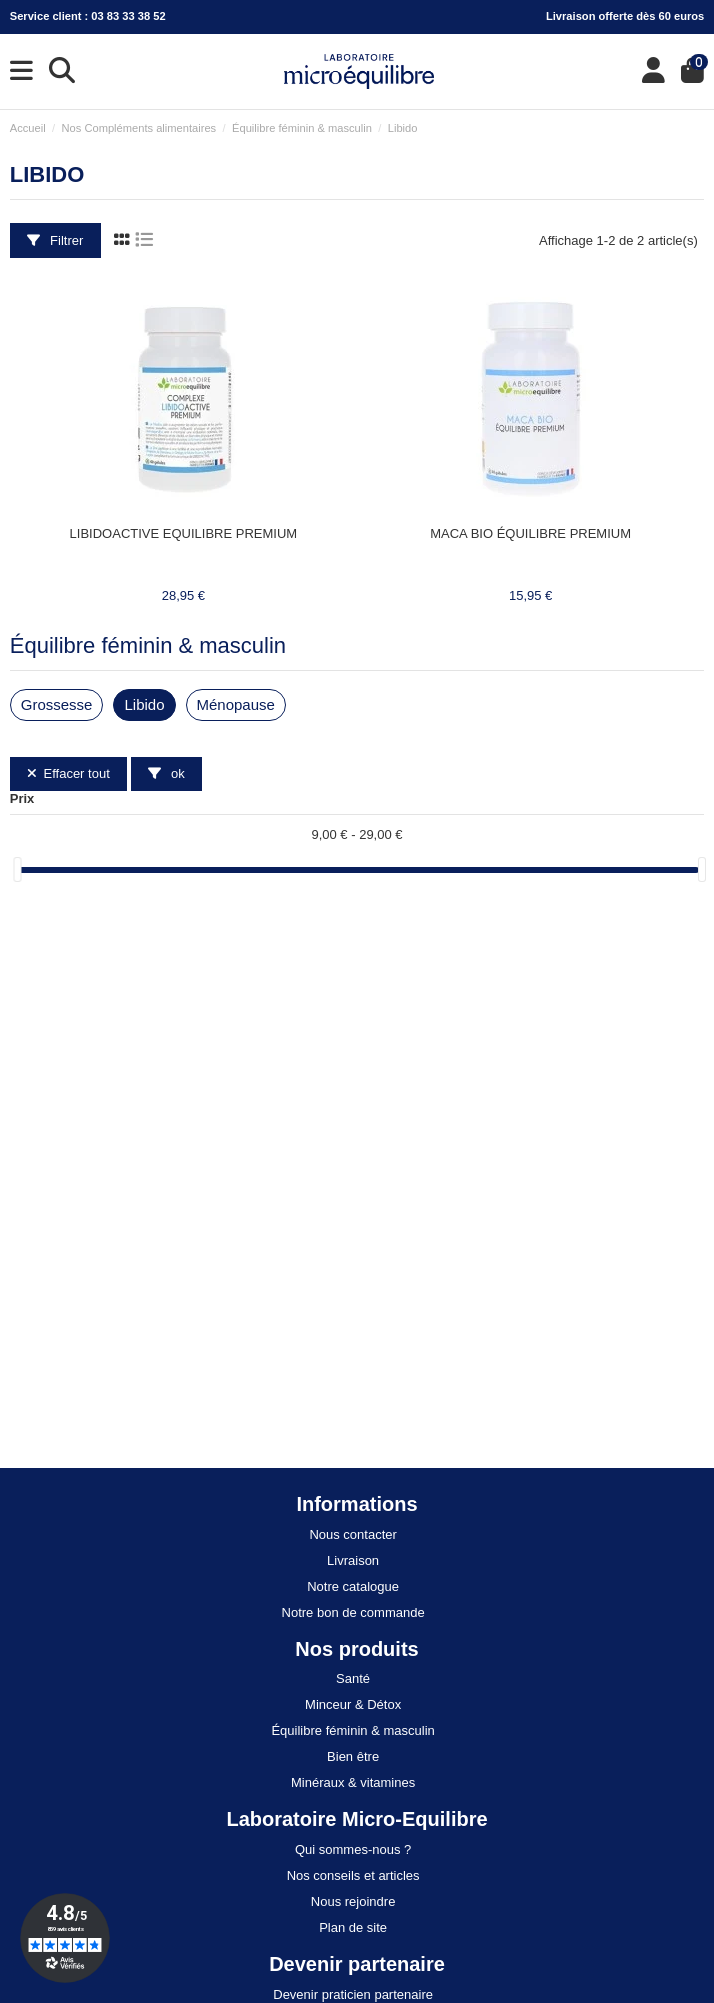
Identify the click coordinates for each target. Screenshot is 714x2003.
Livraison (353, 1560)
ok (166, 773)
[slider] (17, 869)
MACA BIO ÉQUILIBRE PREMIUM (530, 533)
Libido (144, 704)
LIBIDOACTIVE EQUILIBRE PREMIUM (184, 533)
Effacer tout (68, 773)
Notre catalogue (353, 1586)
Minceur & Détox (353, 1704)
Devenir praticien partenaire (353, 1994)
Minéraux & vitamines (353, 1782)
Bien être (353, 1756)
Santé (353, 1678)
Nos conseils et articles (353, 1875)
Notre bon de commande (353, 1612)
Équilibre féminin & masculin (148, 645)
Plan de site (353, 1927)
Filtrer (55, 240)
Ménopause (236, 704)
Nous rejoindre (353, 1901)
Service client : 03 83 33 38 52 (88, 16)
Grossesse (57, 704)
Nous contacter (352, 1534)
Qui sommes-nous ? (353, 1849)
